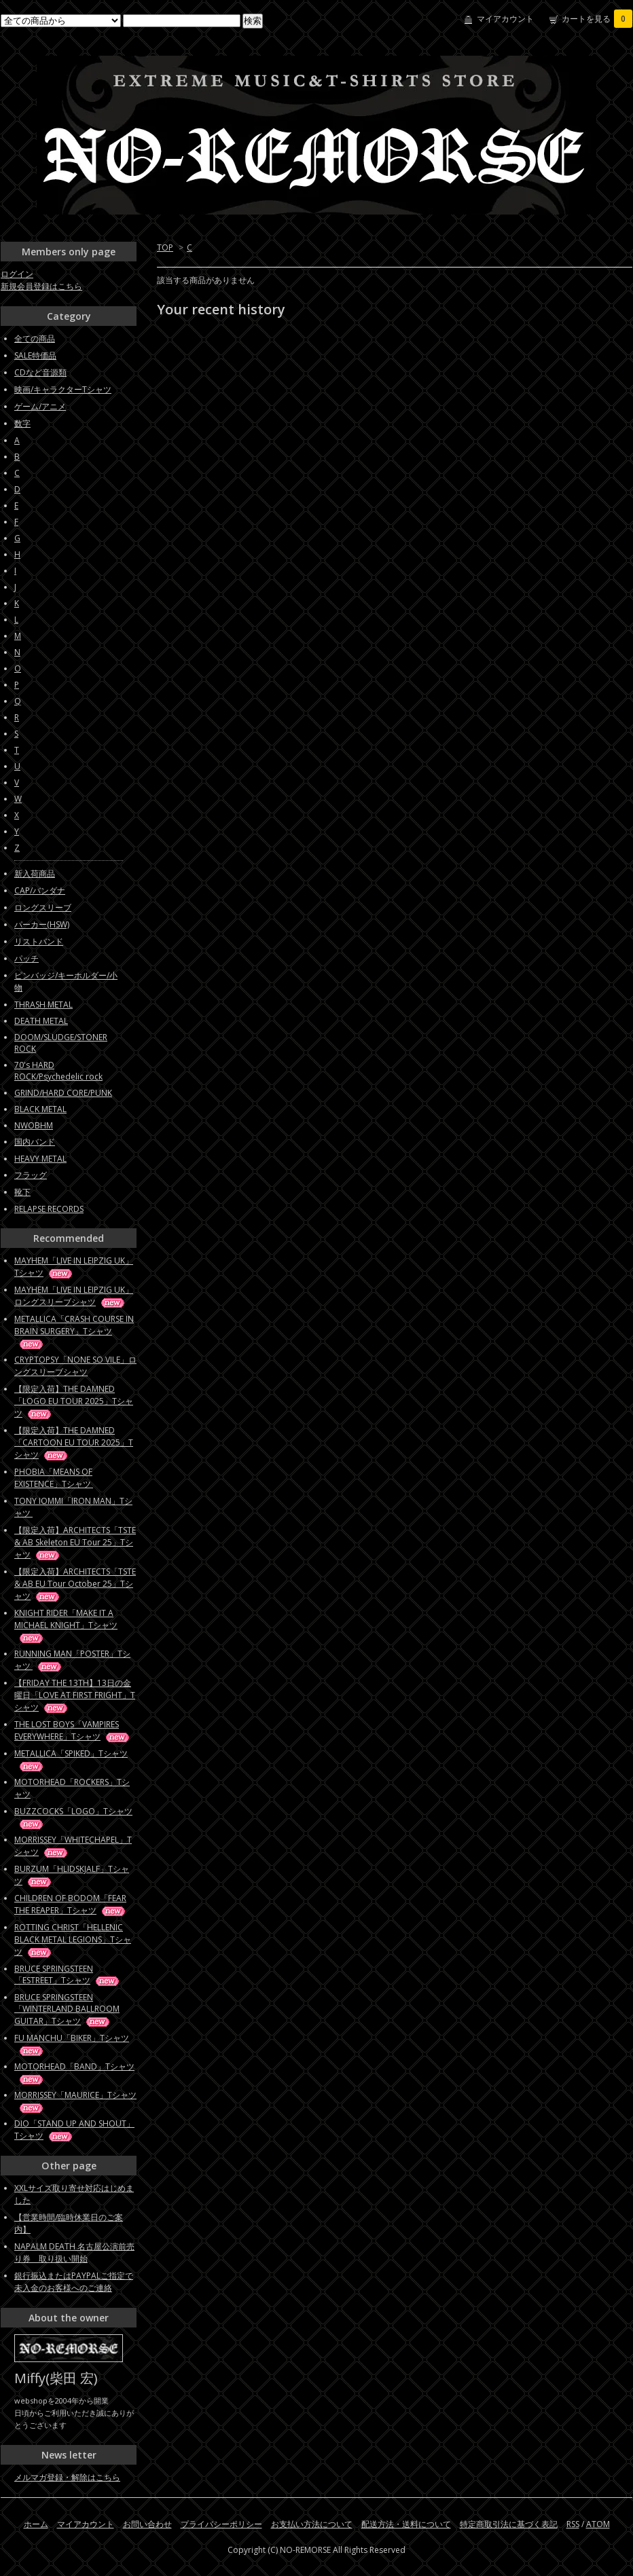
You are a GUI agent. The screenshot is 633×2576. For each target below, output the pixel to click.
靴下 (22, 1192)
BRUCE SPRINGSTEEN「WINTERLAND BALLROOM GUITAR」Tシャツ (67, 2009)
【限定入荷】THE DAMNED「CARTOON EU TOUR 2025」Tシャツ (73, 1442)
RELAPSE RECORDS (49, 1209)
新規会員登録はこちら (41, 286)
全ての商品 (34, 338)
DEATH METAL (41, 1021)
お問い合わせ (147, 2524)
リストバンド (38, 941)
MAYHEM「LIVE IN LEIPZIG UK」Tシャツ (73, 1266)
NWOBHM (33, 1125)
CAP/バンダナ (39, 890)
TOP (165, 247)
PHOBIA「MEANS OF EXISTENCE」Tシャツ (65, 1478)
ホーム (36, 2524)
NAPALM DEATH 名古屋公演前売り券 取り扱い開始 (74, 2252)
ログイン (17, 274)
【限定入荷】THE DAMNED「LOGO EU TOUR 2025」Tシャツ (73, 1401)
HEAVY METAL (40, 1158)
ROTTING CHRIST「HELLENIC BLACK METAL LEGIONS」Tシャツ (72, 1939)
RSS (572, 2524)
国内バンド (34, 1141)
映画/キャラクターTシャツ (62, 389)
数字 (22, 423)
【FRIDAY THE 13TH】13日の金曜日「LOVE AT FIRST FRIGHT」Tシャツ (74, 1695)
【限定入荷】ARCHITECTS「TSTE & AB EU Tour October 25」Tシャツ (75, 1584)
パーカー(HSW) (41, 924)
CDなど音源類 (40, 372)
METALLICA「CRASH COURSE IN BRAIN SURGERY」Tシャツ (74, 1331)
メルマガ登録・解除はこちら (67, 2477)
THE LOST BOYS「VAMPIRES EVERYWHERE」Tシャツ (72, 1730)
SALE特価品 (35, 355)
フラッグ (30, 1175)
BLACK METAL (40, 1109)
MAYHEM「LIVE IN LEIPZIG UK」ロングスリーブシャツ (73, 1296)
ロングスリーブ (42, 907)
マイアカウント (505, 18)
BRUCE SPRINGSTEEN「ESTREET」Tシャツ (67, 1974)
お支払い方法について (311, 2524)
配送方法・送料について (406, 2524)
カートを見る (597, 18)
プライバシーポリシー (221, 2524)
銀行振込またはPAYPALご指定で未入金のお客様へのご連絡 (73, 2282)
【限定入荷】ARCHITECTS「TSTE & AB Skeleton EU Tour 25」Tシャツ (75, 1542)
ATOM (598, 2524)
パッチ (26, 958)
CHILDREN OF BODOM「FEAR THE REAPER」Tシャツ (70, 1904)
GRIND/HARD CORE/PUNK (63, 1093)
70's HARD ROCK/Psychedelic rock (58, 1070)
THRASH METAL (43, 1004)
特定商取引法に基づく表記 (509, 2524)
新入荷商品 (34, 873)
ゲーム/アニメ (40, 406)
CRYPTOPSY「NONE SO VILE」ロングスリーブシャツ (75, 1366)
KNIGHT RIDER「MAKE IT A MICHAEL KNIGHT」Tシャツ (65, 1625)
